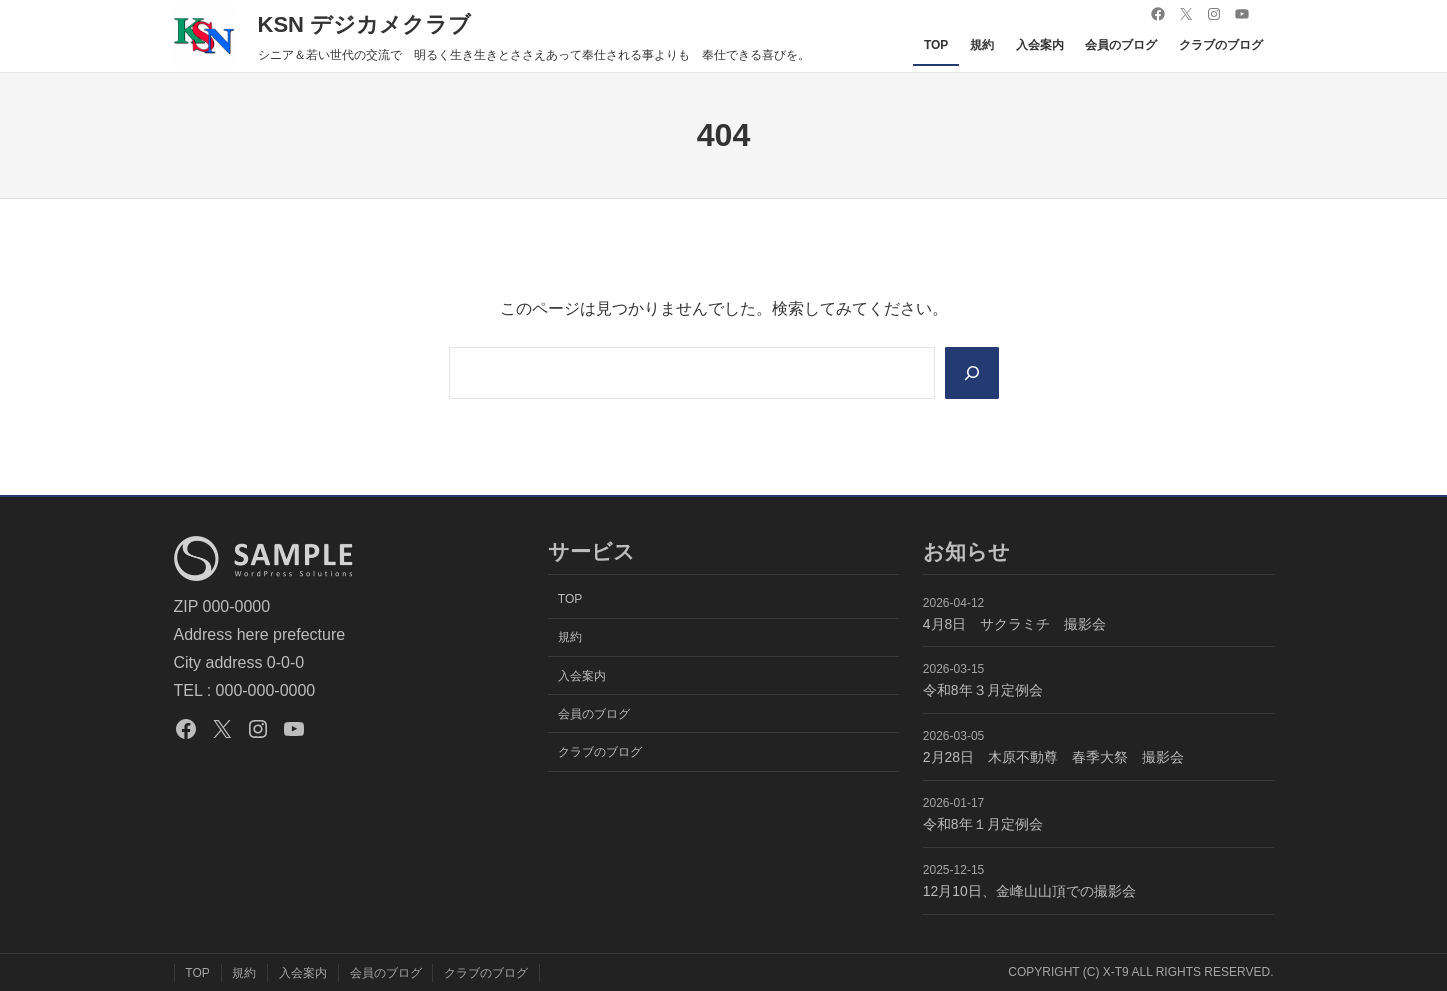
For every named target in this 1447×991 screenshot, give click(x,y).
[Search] (971, 373)
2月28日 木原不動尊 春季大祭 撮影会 (1053, 757)
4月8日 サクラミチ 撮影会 (1014, 624)
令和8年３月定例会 (983, 690)
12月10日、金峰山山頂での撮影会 (1029, 891)
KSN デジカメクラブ (365, 24)
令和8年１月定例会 (983, 824)
